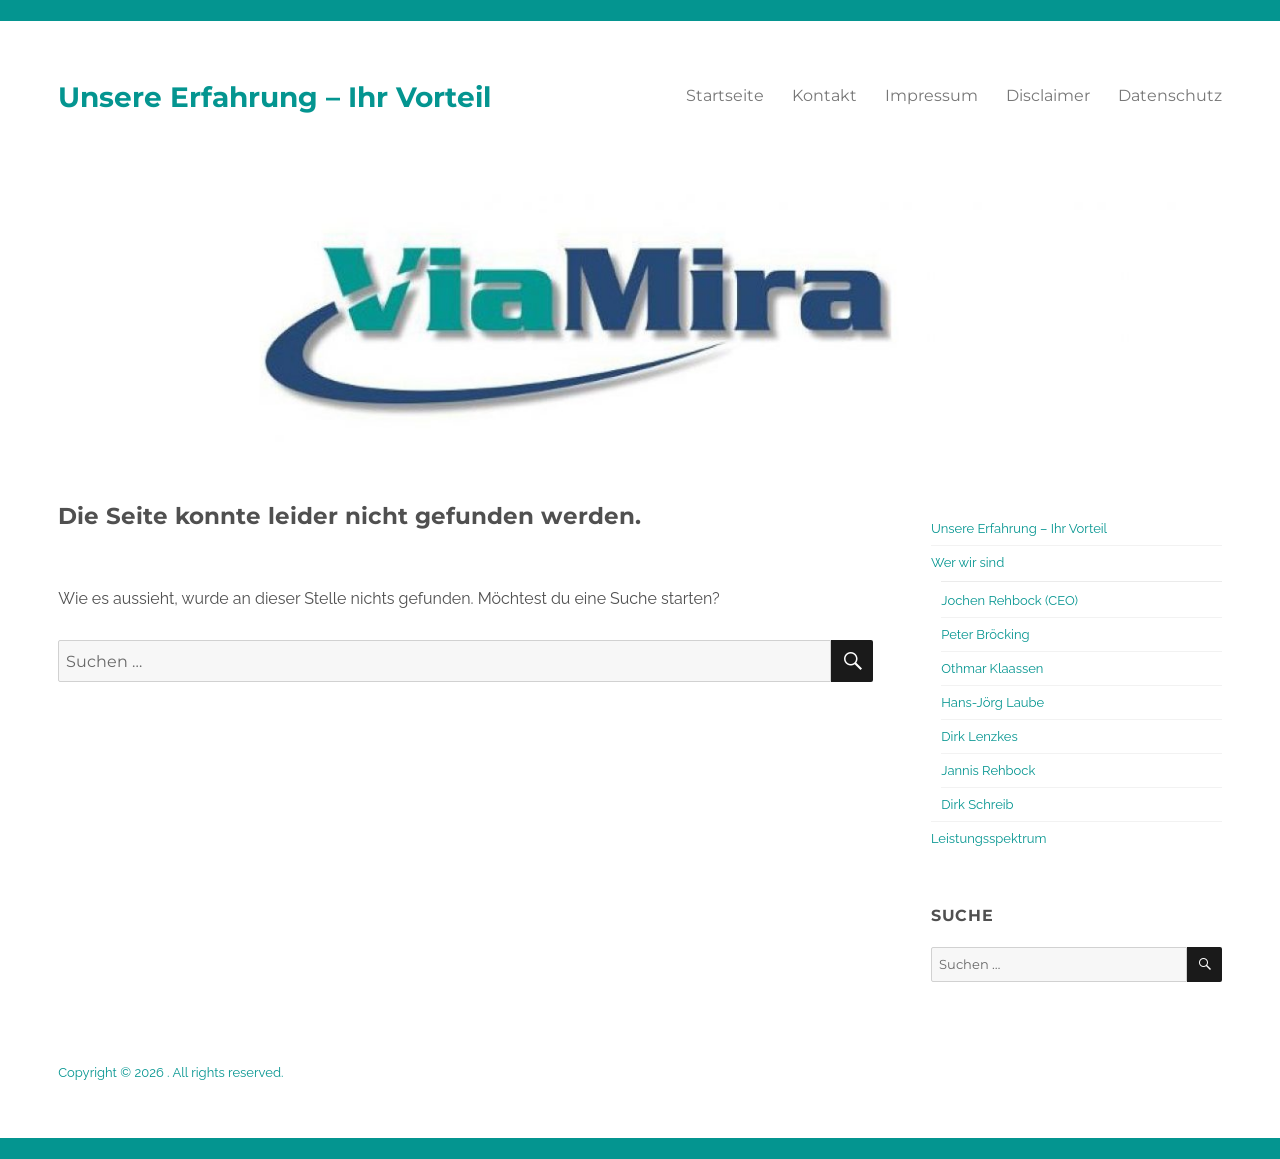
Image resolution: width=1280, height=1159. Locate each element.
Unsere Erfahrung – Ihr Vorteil (274, 97)
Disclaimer (1048, 95)
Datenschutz (1170, 95)
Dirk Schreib (977, 804)
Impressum (931, 95)
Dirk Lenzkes (979, 736)
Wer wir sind (967, 562)
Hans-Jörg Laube (992, 702)
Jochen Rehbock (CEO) (1009, 600)
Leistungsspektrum (989, 838)
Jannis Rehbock (988, 770)
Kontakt (824, 95)
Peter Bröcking (985, 634)
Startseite (725, 95)
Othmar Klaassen (992, 668)
